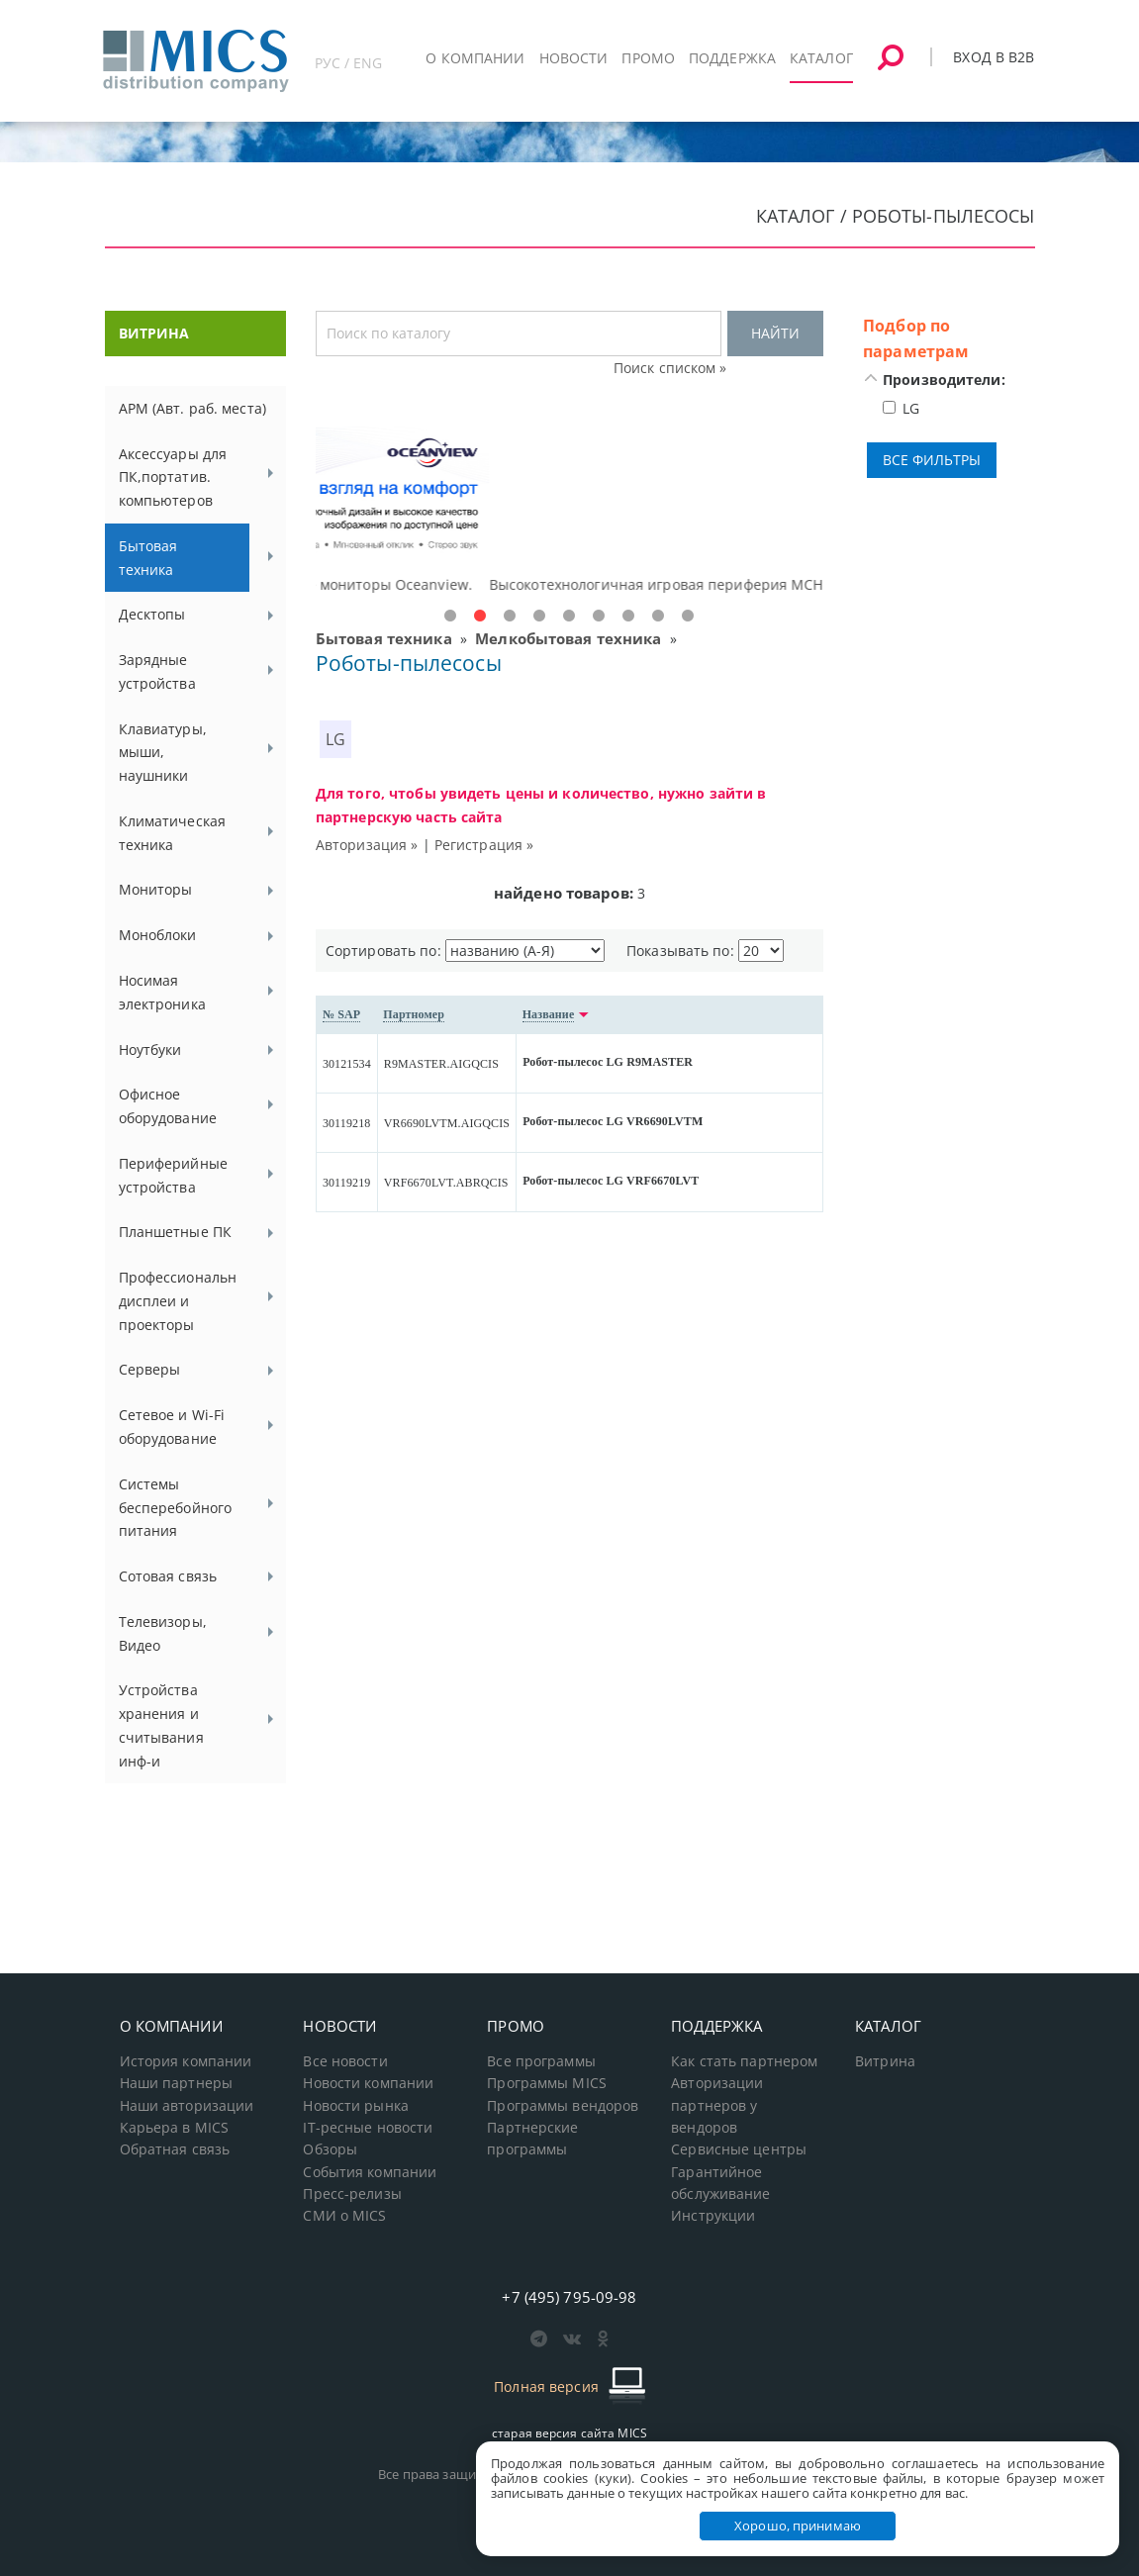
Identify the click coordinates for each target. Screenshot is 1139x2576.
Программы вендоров (562, 2106)
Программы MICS (547, 2083)
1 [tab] (450, 616)
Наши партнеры (177, 2083)
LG (335, 739)
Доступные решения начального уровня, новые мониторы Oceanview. (561, 584)
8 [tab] (658, 616)
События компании (369, 2172)
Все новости (345, 2061)
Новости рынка (356, 2106)
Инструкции (713, 2216)
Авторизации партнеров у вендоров (717, 2105)
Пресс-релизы (352, 2194)
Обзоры (330, 2149)
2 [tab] (480, 616)
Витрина (885, 2061)
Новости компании (368, 2083)
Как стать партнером (744, 2061)
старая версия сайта (569, 2433)
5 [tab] (569, 616)
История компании (186, 2061)
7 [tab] (628, 616)
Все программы (541, 2061)
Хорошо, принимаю (797, 2525)
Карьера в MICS (175, 2128)
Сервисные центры (739, 2149)
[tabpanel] (569, 512)
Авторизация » (367, 844)
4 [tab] (539, 616)
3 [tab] (510, 616)
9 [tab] (688, 616)
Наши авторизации (187, 2106)
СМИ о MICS (344, 2216)
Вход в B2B (993, 57)
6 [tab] (599, 616)
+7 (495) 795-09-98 (569, 2297)
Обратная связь (175, 2149)
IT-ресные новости (367, 2128)
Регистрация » (484, 844)
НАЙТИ (775, 333)
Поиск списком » (670, 367)
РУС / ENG (349, 62)
